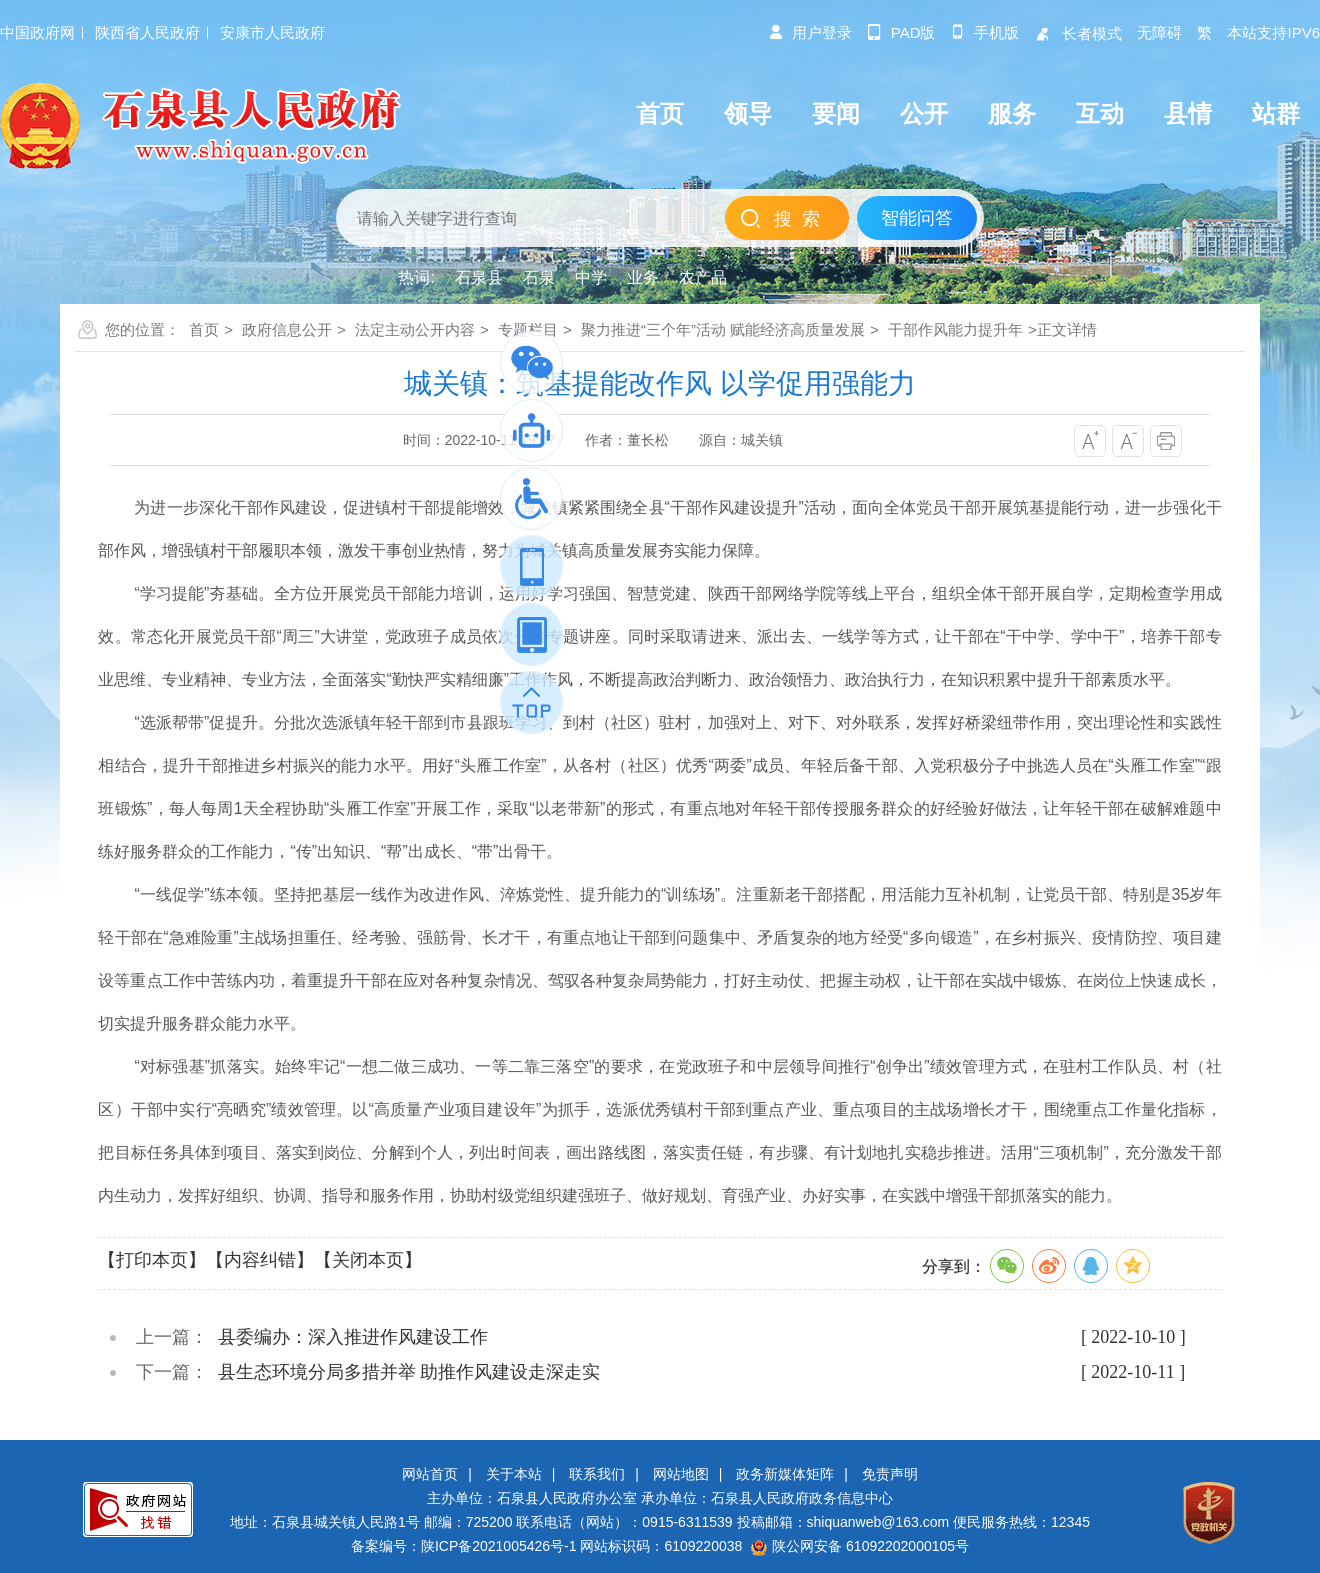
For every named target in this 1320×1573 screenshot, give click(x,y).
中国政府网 (37, 32)
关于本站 (514, 1474)
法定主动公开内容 (415, 329)
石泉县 (479, 277)
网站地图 (681, 1474)
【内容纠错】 (260, 1260)
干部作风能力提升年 (955, 329)
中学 (591, 277)
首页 (204, 329)
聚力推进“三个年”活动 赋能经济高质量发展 (723, 329)
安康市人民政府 (272, 32)
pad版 (901, 32)
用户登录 (810, 32)
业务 (643, 277)
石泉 (539, 277)
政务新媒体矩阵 (785, 1474)
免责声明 (890, 1474)
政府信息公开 (287, 329)
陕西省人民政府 (147, 32)
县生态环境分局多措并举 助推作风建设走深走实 (409, 1372)
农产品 (703, 277)
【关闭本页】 (368, 1260)
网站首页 (430, 1474)
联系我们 (597, 1474)
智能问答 (917, 218)
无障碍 (1159, 32)
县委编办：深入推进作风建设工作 (353, 1337)
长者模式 (1078, 33)
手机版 (984, 32)
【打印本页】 (152, 1260)
